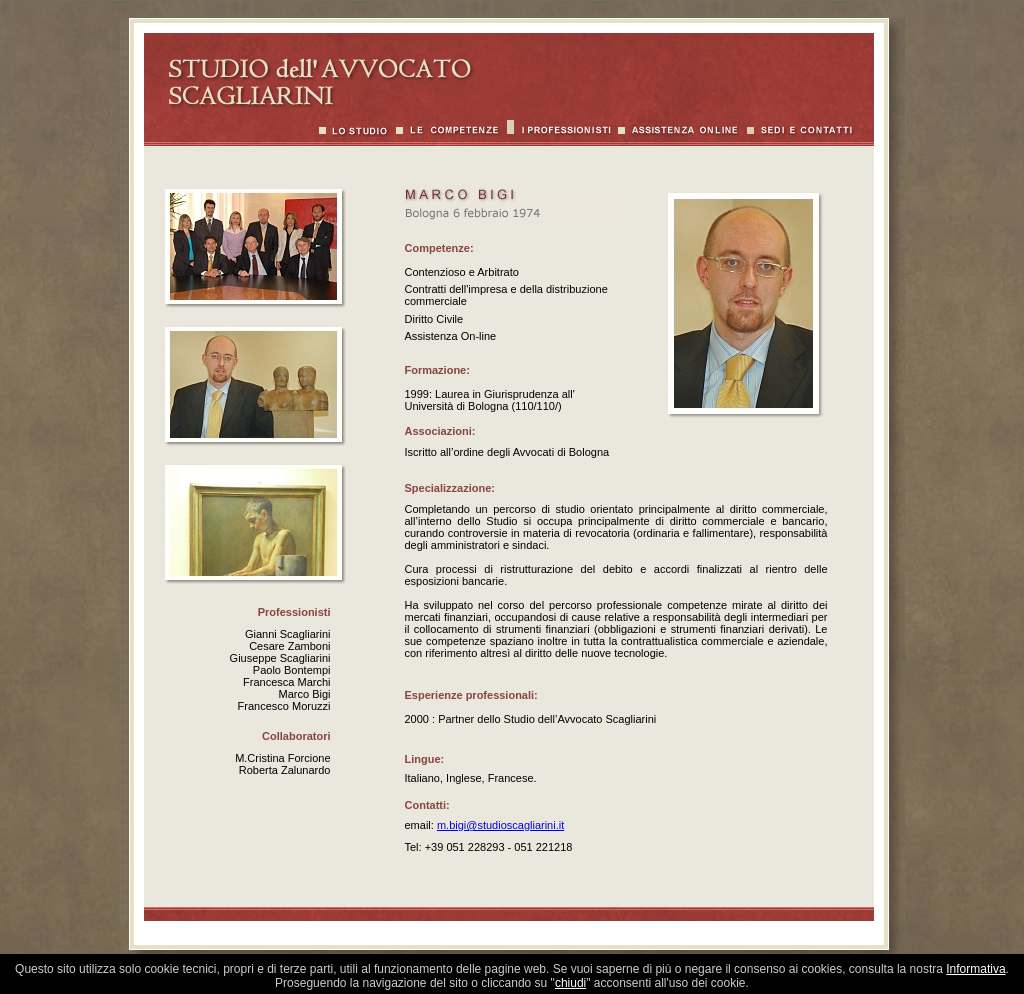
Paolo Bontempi (292, 670)
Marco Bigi (305, 694)
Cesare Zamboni (289, 646)
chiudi (570, 983)
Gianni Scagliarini (288, 634)
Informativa (975, 969)
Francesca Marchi (286, 682)
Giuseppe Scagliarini (280, 658)
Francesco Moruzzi (284, 706)
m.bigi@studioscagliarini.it (500, 825)
